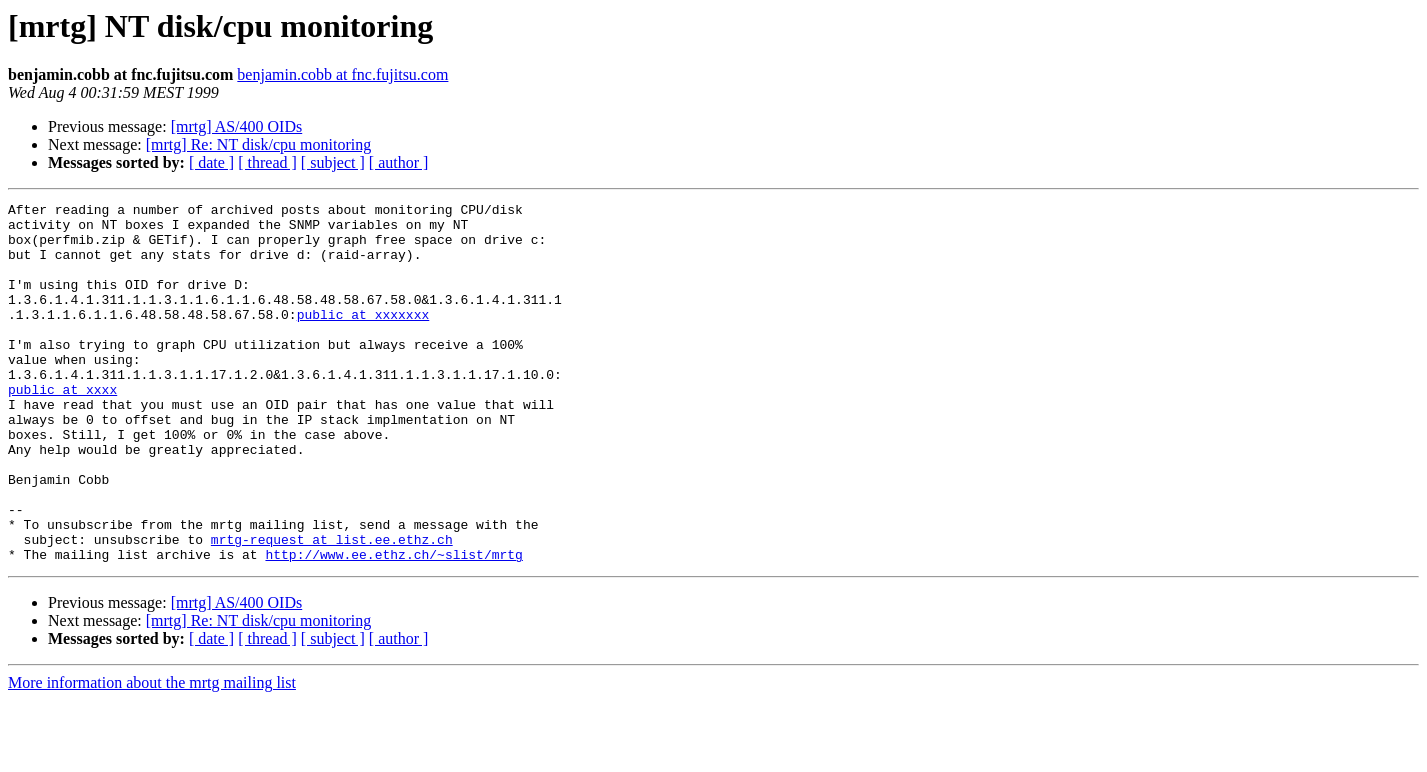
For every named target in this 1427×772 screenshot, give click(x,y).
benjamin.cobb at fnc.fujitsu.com (342, 74)
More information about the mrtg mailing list (152, 754)
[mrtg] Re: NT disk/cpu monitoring (258, 144)
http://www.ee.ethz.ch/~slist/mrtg (393, 626)
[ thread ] (267, 162)
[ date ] (211, 162)
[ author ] (399, 162)
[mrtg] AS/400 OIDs (237, 126)
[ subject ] (333, 162)
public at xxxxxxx (363, 338)
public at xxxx (62, 428)
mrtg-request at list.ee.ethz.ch (332, 608)
